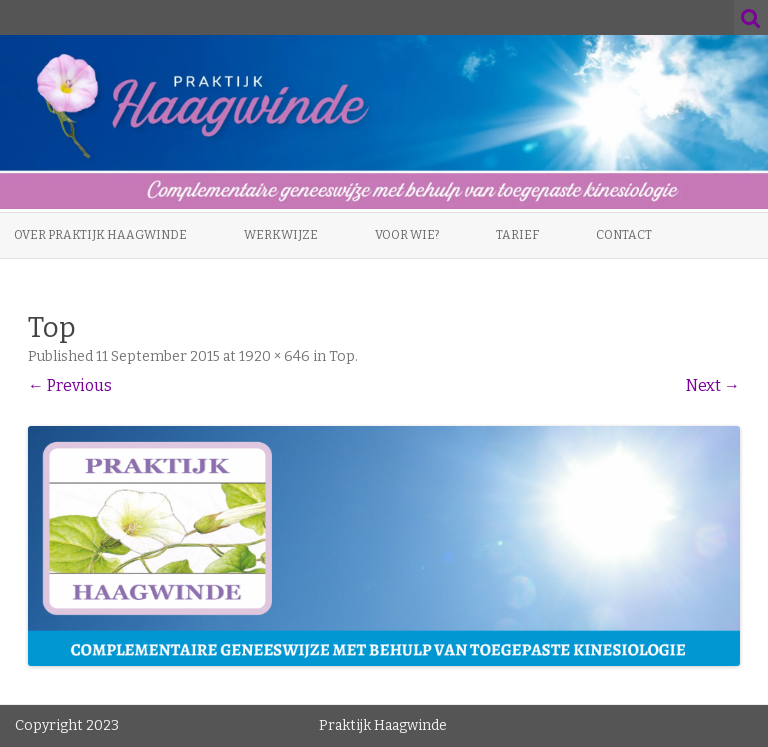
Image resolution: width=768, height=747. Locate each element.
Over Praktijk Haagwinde (100, 235)
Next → (713, 385)
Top (342, 356)
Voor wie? (407, 235)
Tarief (517, 235)
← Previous (70, 385)
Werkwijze (281, 235)
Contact (624, 235)
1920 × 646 (274, 356)
